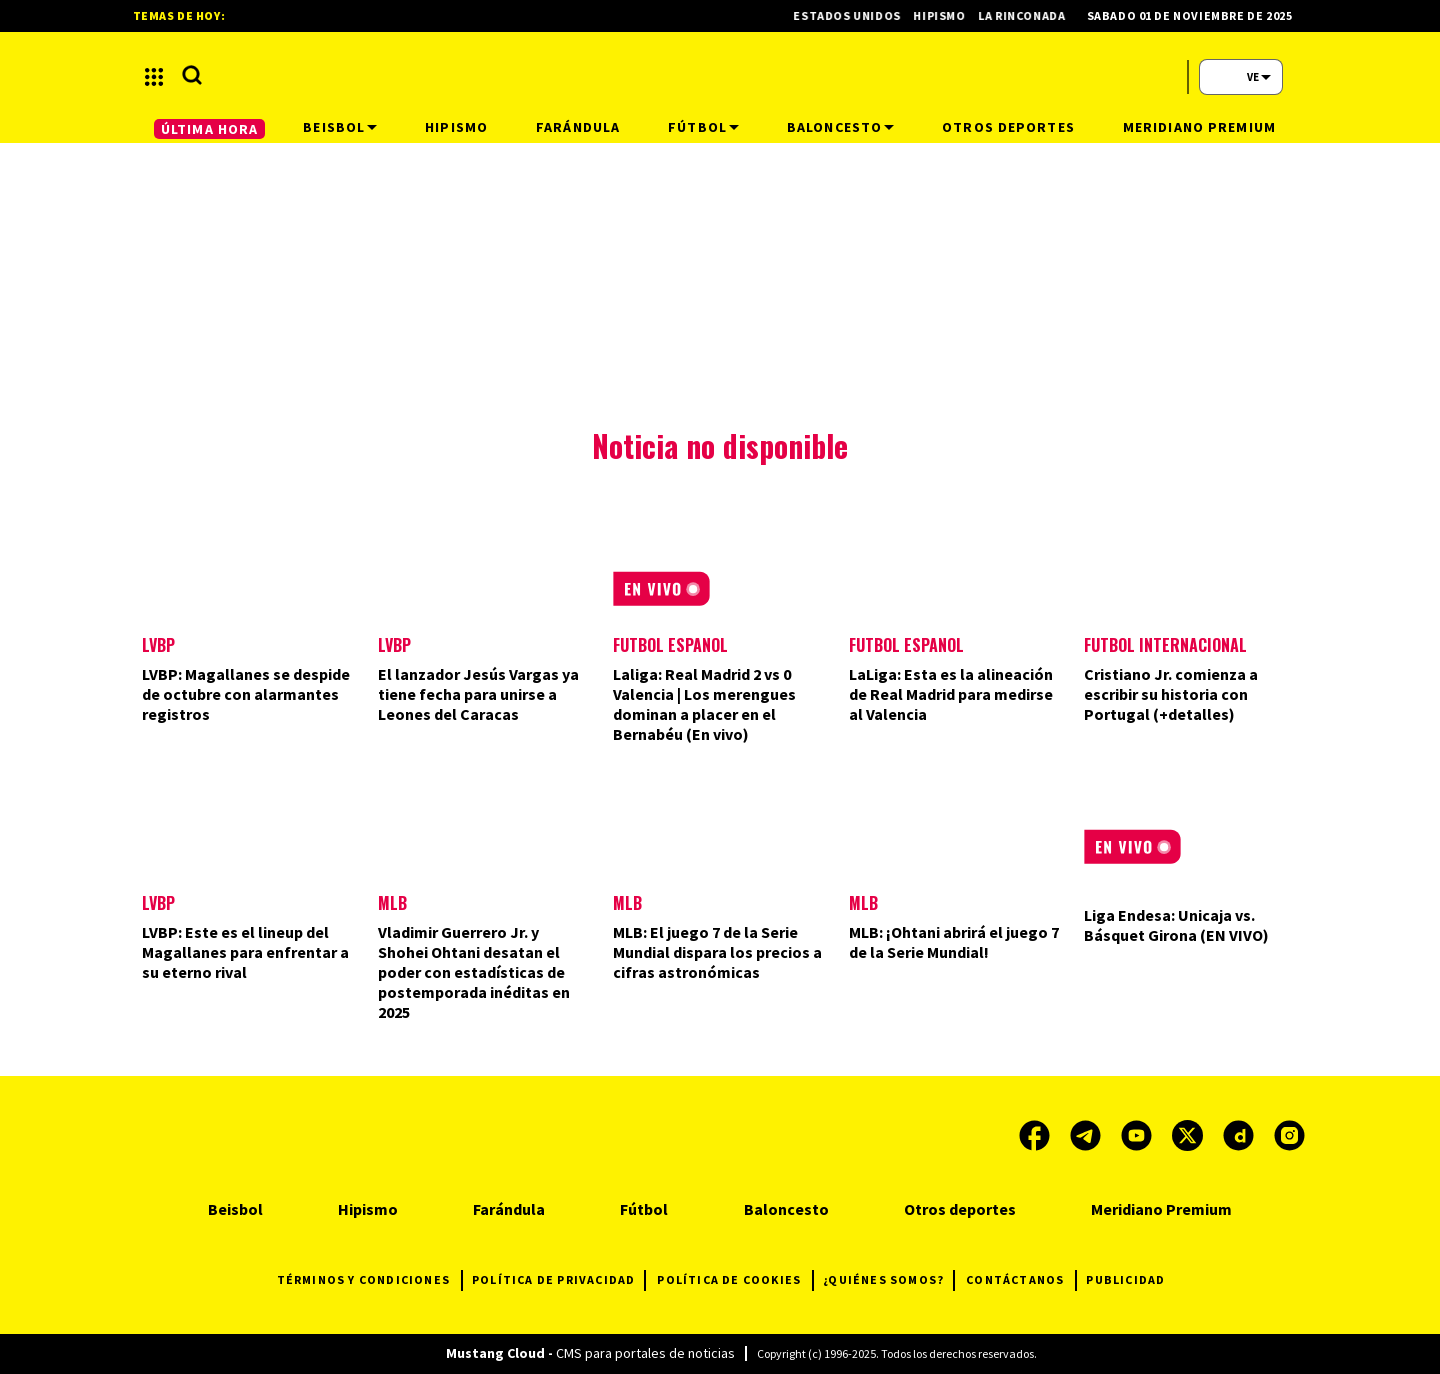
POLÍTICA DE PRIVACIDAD (558, 1280)
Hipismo (949, 15)
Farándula (509, 1209)
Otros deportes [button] (1008, 127)
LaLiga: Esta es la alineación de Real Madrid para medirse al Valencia (951, 694)
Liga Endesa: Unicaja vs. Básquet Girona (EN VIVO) (1176, 925)
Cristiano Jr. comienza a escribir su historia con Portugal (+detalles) (1171, 694)
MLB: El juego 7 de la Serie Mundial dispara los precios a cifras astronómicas (717, 952)
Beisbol (235, 1209)
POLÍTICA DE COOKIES (735, 1280)
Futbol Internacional (1165, 645)
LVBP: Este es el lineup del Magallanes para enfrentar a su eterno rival (245, 952)
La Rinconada (1032, 15)
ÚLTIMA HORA (209, 129)
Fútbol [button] (703, 127)
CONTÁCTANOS (1021, 1280)
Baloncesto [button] (840, 127)
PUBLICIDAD (1125, 1279)
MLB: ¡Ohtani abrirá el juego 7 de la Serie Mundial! (954, 942)
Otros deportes (960, 1209)
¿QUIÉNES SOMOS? (888, 1280)
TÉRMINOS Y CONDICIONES (369, 1280)
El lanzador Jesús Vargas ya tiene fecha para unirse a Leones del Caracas (478, 694)
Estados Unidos (857, 15)
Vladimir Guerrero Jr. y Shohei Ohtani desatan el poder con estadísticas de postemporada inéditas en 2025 (474, 972)
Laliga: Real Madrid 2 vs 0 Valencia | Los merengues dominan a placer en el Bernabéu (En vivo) (704, 704)
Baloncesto (786, 1209)
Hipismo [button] (456, 127)
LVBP (158, 645)
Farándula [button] (578, 127)
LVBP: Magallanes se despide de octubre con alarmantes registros (246, 694)
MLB (392, 903)
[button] (154, 77)
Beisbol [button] (340, 127)
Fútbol (644, 1209)
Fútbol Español (670, 645)
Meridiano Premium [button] (1199, 127)
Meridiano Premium (1161, 1209)
